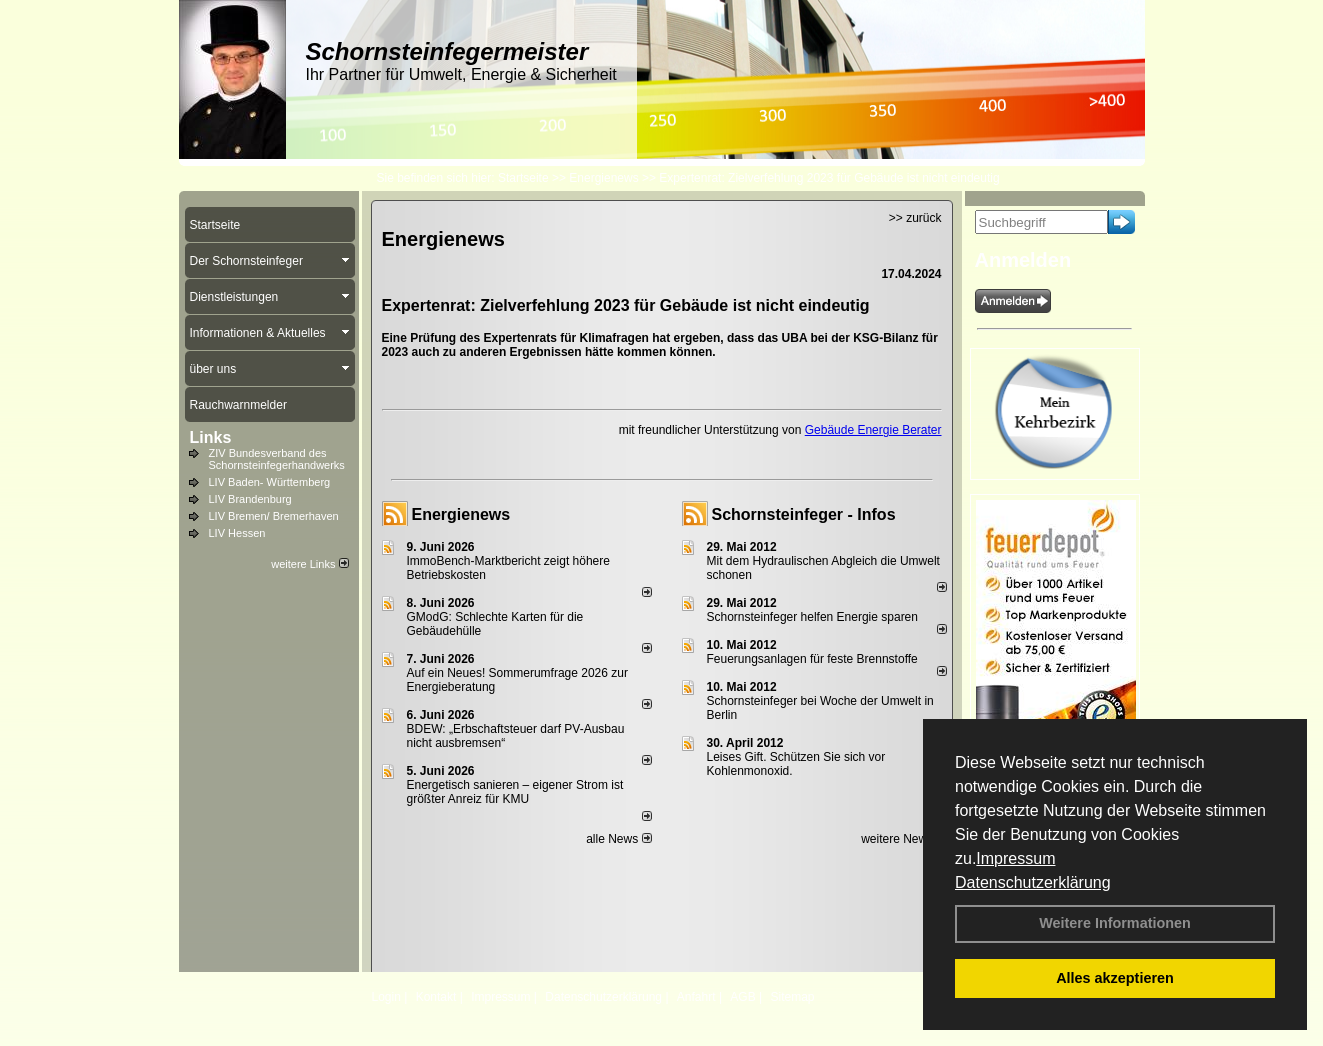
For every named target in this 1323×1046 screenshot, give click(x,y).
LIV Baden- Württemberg (270, 482)
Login (386, 997)
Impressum (1015, 858)
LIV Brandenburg (250, 499)
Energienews (461, 514)
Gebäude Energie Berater (873, 430)
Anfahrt (696, 997)
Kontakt (436, 997)
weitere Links (309, 564)
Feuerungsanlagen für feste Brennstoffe (812, 659)
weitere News (903, 839)
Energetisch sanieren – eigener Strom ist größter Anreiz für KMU (515, 792)
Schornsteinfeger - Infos (804, 514)
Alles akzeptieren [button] (1115, 978)
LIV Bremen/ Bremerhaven (274, 516)
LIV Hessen (237, 533)
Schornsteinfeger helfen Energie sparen (812, 617)
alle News (618, 839)
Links (211, 437)
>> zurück (915, 218)
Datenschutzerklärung (1033, 882)
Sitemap (792, 997)
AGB (742, 997)
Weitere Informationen (1115, 923)
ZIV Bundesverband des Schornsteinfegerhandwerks (277, 459)
